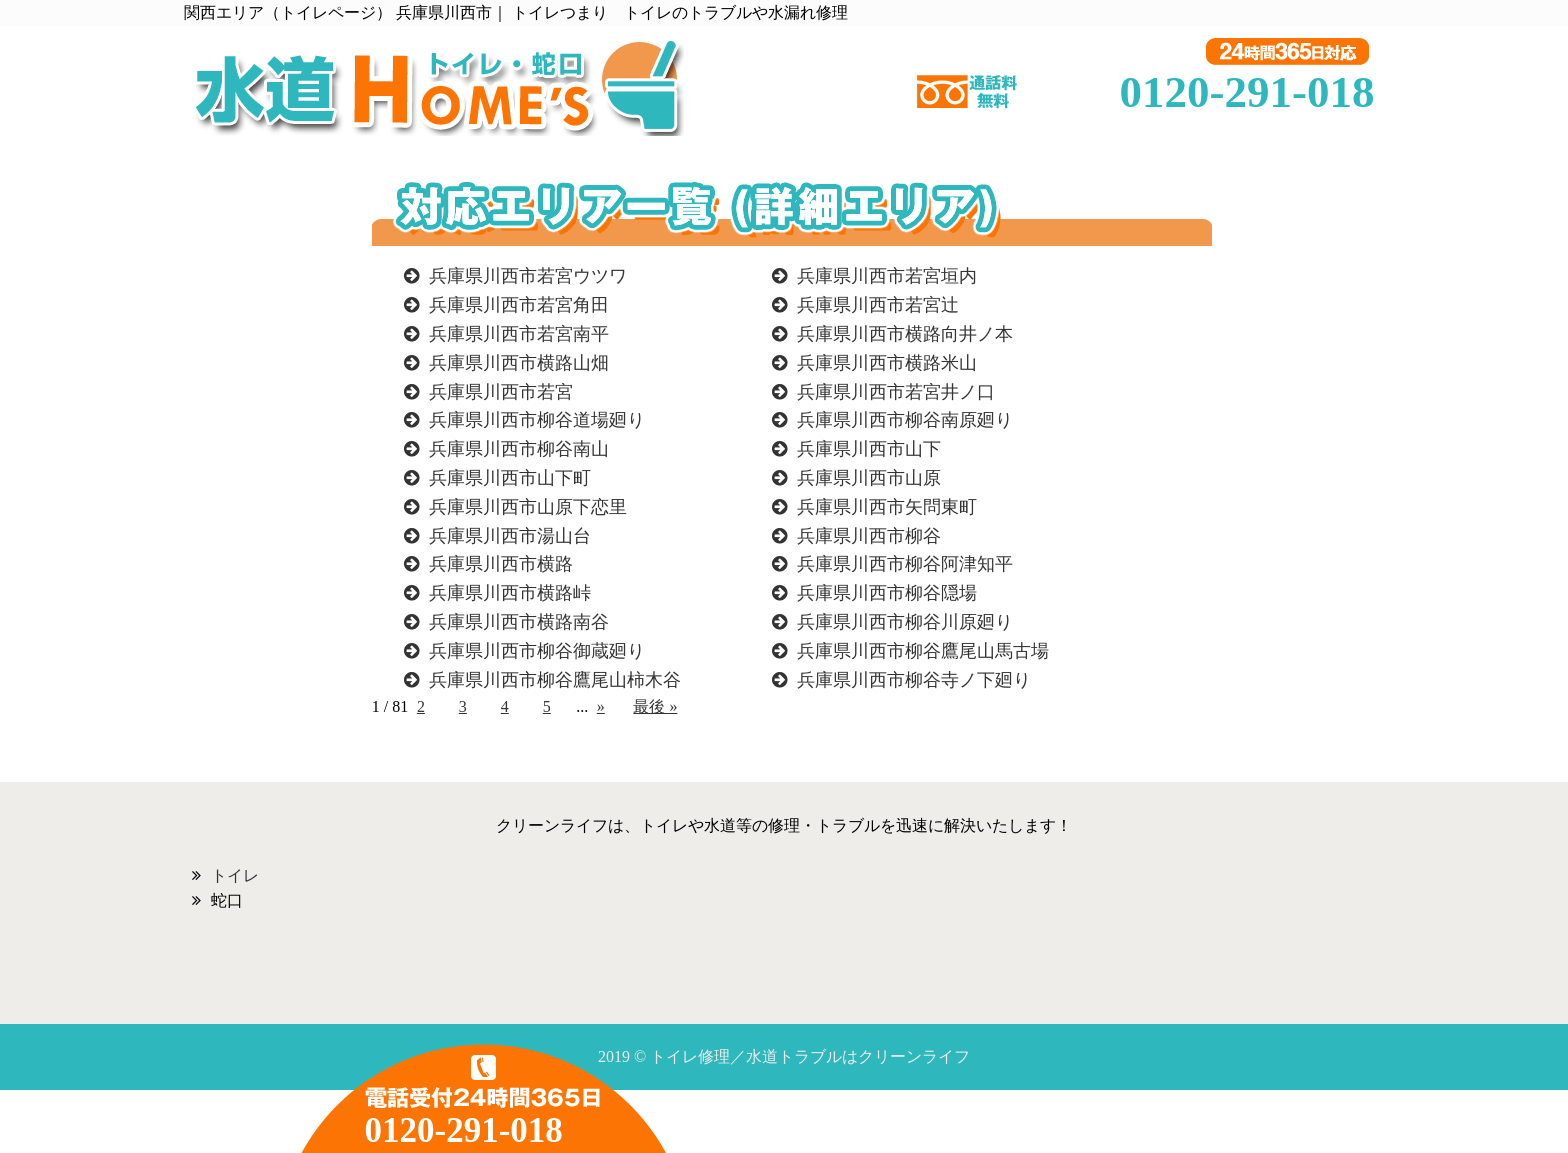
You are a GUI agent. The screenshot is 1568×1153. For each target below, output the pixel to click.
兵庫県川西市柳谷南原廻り (905, 420)
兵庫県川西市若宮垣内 (887, 276)
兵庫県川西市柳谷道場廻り (537, 420)
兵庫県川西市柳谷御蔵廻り (537, 651)
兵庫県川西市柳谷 (869, 536)
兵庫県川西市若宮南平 (519, 334)
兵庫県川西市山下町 (510, 478)
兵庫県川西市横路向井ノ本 (905, 334)
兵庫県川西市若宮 (501, 392)
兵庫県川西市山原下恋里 (528, 507)
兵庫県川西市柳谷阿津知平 (905, 564)
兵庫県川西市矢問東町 (887, 507)
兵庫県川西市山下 (869, 449)
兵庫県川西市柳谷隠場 (887, 593)
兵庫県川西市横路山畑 (519, 363)
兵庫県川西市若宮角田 (519, 305)
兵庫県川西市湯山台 (510, 536)
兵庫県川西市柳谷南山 (519, 449)
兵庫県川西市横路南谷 (519, 622)
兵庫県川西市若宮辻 (878, 305)
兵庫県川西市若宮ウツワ (528, 276)
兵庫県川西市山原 (869, 478)
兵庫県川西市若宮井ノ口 (896, 392)
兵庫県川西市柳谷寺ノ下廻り (914, 680)
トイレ (235, 875)
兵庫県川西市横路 (501, 564)
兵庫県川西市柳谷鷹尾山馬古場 (923, 651)
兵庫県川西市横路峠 (510, 593)
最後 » (655, 706)
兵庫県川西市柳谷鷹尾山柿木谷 (555, 680)
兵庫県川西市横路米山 (887, 363)
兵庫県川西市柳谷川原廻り (905, 622)
